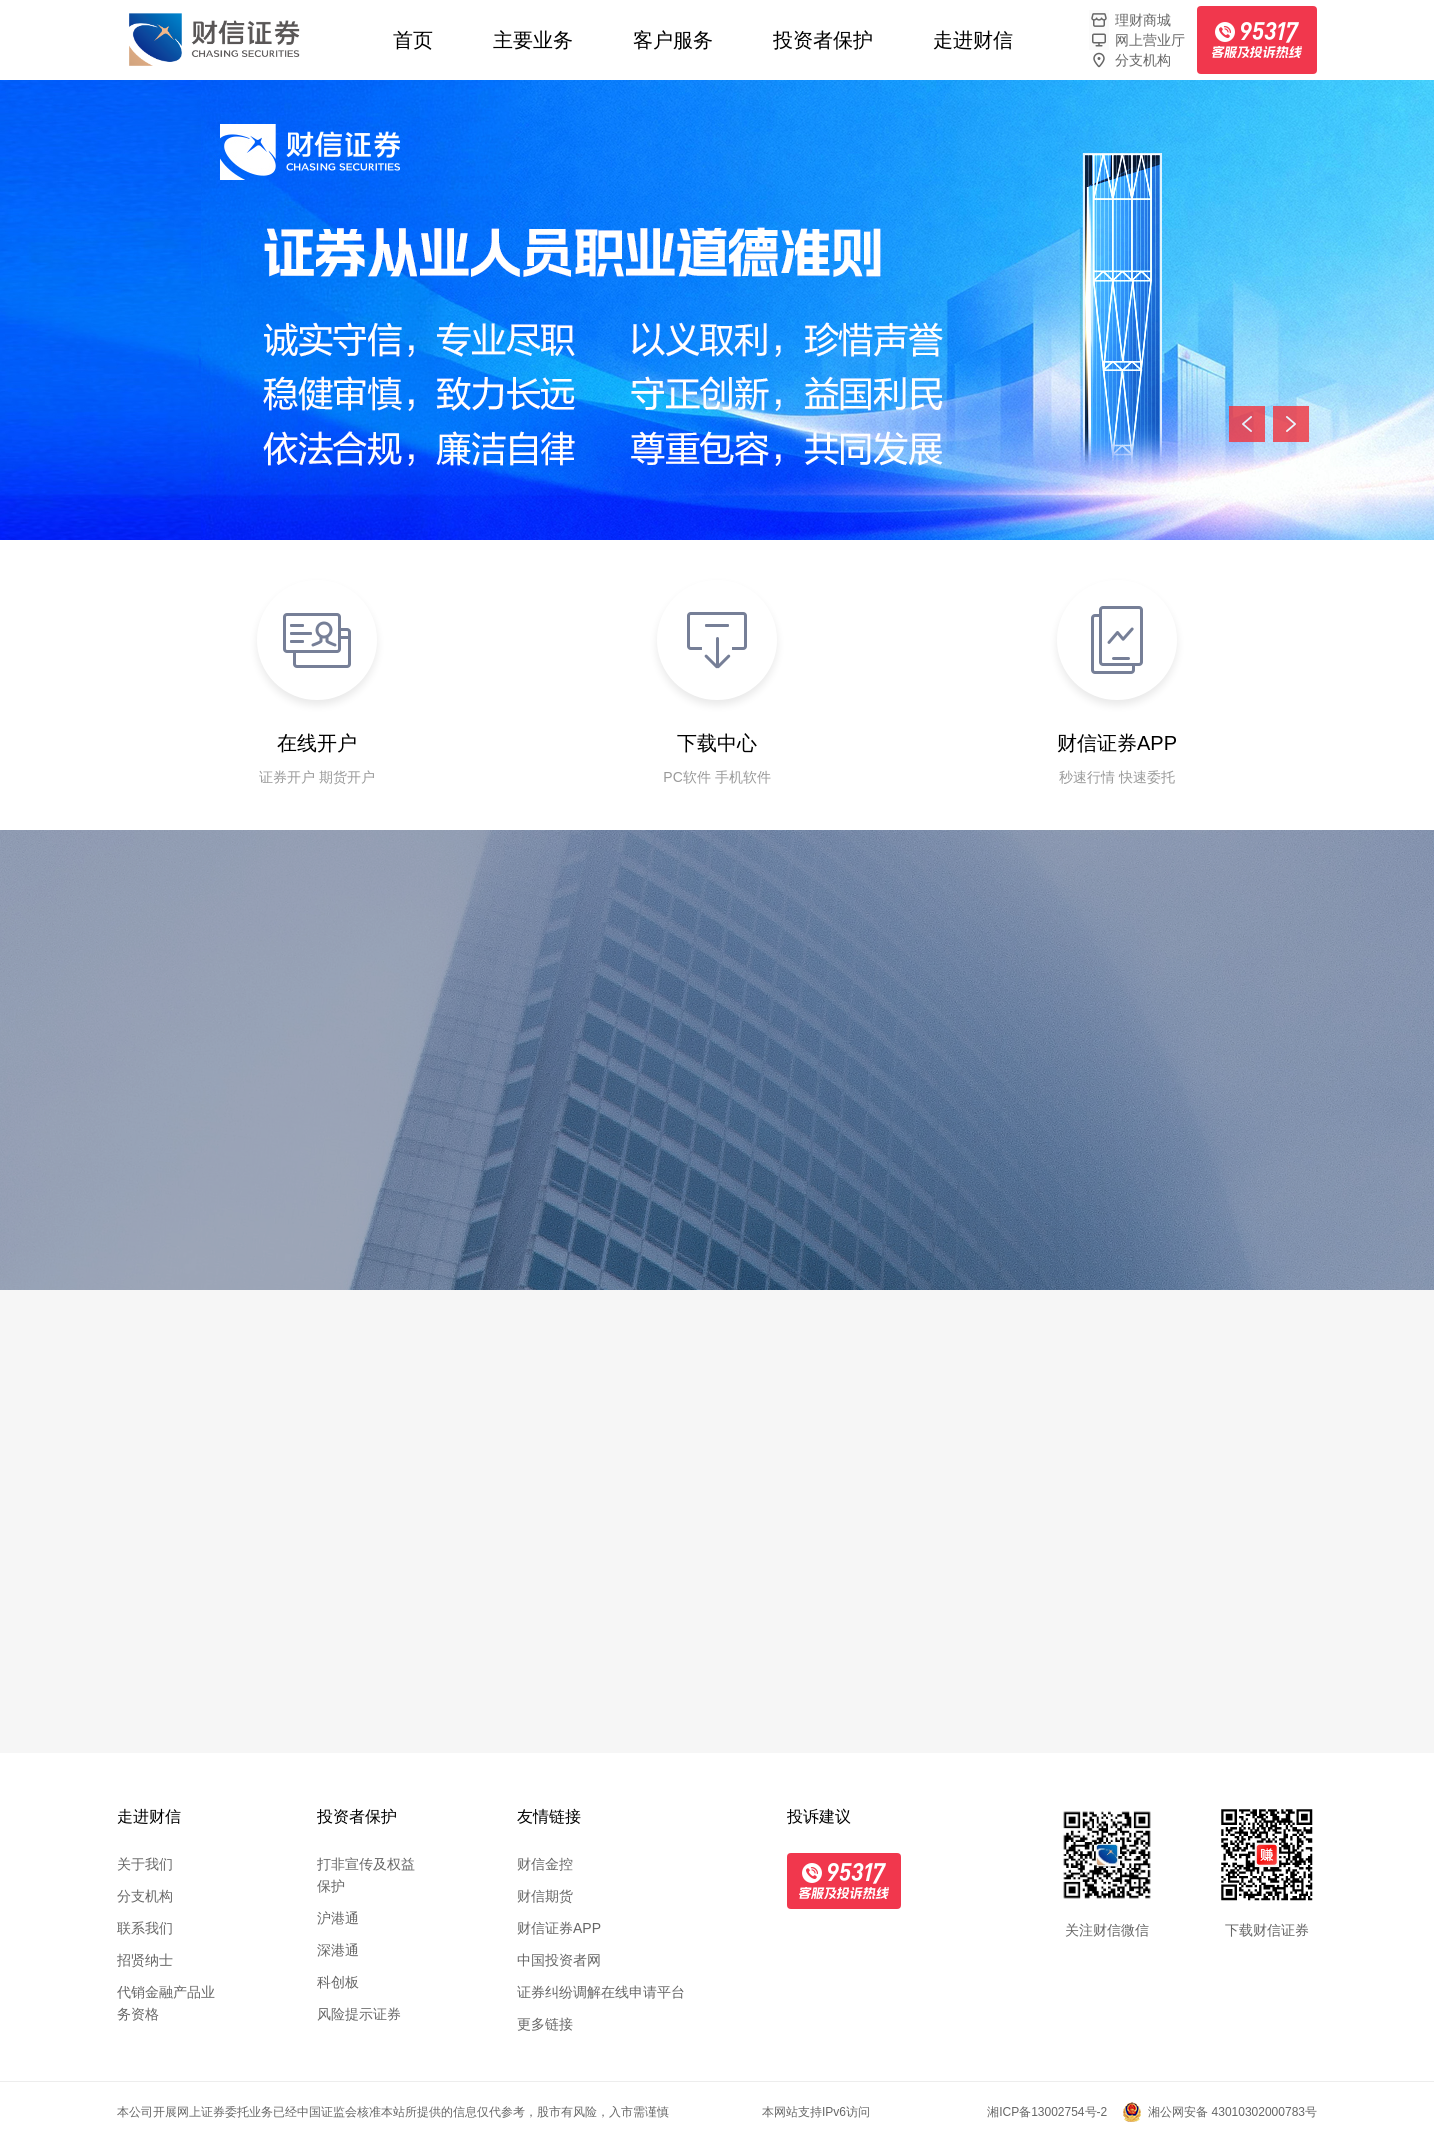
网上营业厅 (1137, 40)
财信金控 (545, 1864)
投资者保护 (823, 40)
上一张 (1247, 424)
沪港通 (338, 1918)
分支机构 (1130, 60)
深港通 (338, 1950)
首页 (413, 40)
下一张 (1291, 424)
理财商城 (1130, 20)
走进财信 (973, 40)
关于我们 (145, 1864)
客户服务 (673, 40)
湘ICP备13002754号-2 (1047, 2112)
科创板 (338, 1982)
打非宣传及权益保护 (366, 1875)
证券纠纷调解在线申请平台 (601, 1992)
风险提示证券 (359, 2014)
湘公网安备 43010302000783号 (1232, 2112)
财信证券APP (559, 1928)
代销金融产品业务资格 (166, 2003)
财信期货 (545, 1896)
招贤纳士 (145, 1960)
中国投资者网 (559, 1960)
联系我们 (145, 1928)
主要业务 (533, 40)
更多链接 (545, 2024)
